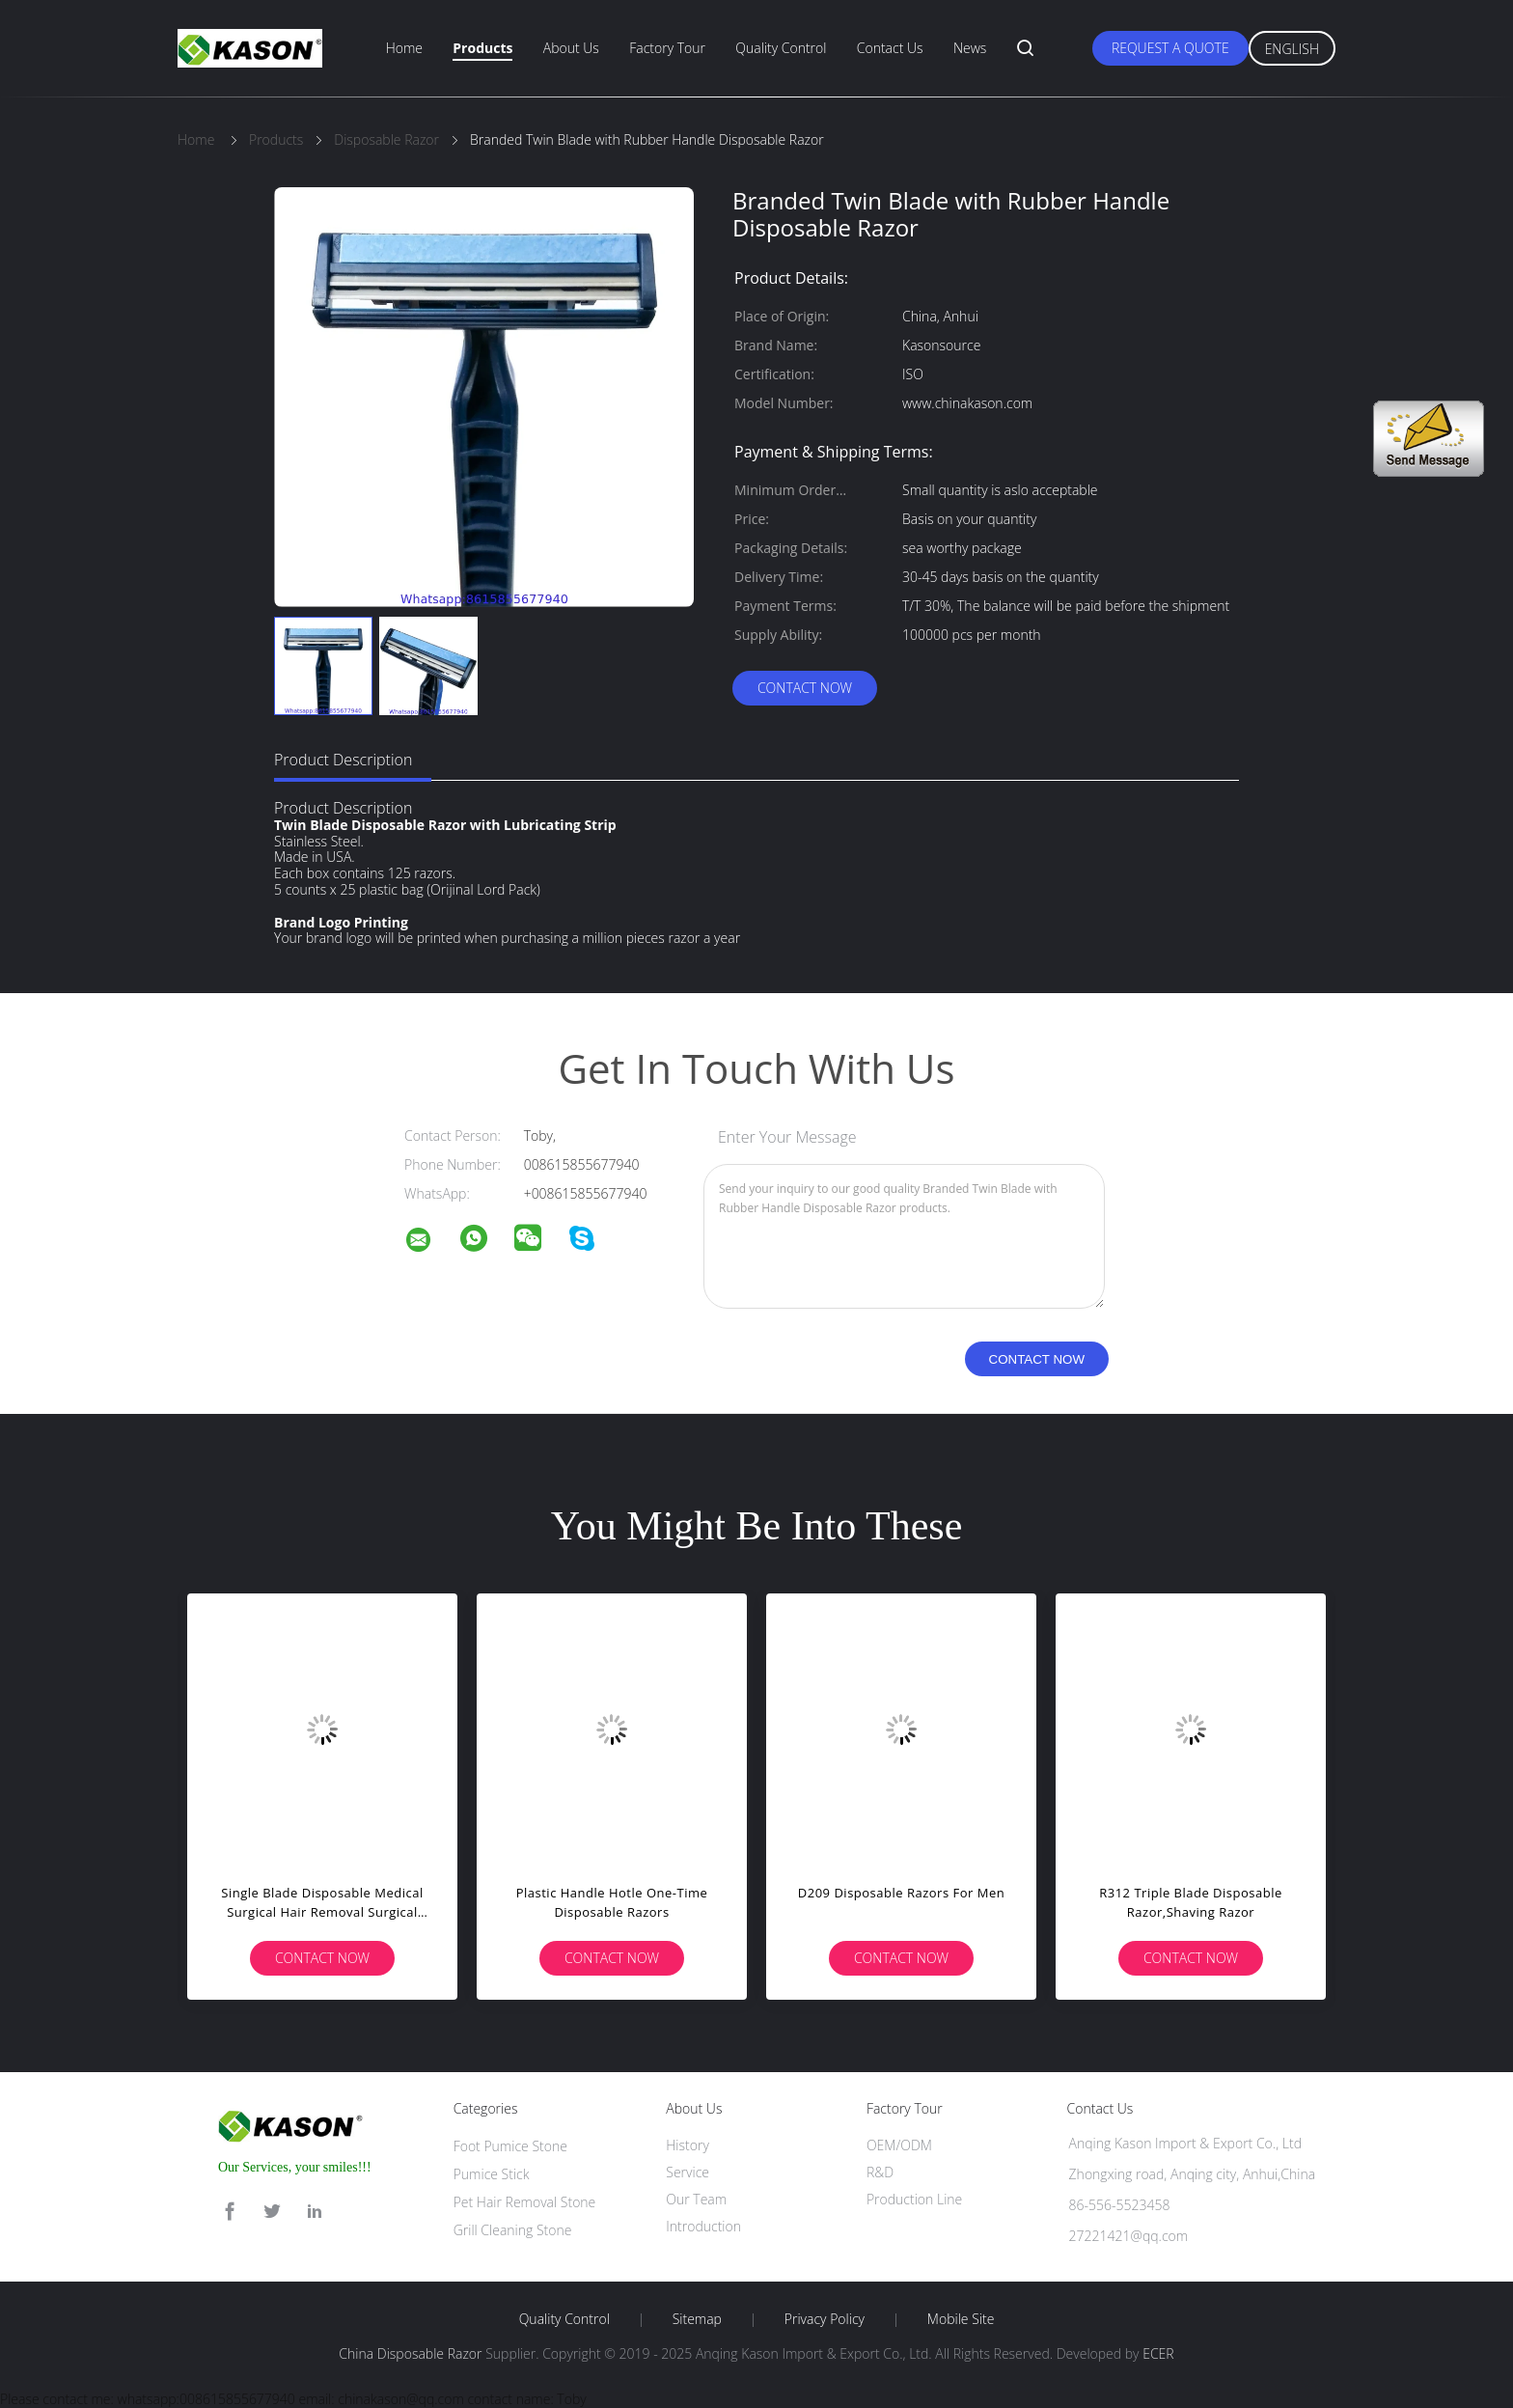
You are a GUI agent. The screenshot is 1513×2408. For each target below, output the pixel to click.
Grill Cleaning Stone (513, 2230)
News (969, 48)
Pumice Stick (492, 2174)
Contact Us (890, 48)
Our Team (696, 2199)
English (1292, 49)
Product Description (343, 759)
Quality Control (780, 48)
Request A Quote (1170, 48)
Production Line (914, 2199)
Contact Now (804, 687)
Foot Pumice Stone (510, 2146)
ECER (1157, 2353)
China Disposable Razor (410, 2353)
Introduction (703, 2226)
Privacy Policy (824, 2319)
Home (404, 48)
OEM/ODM (899, 2145)
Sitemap (697, 2319)
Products (482, 48)
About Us (571, 48)
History (687, 2145)
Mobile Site (960, 2319)
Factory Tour (667, 48)
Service (687, 2172)
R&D (880, 2172)
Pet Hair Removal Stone (525, 2202)
